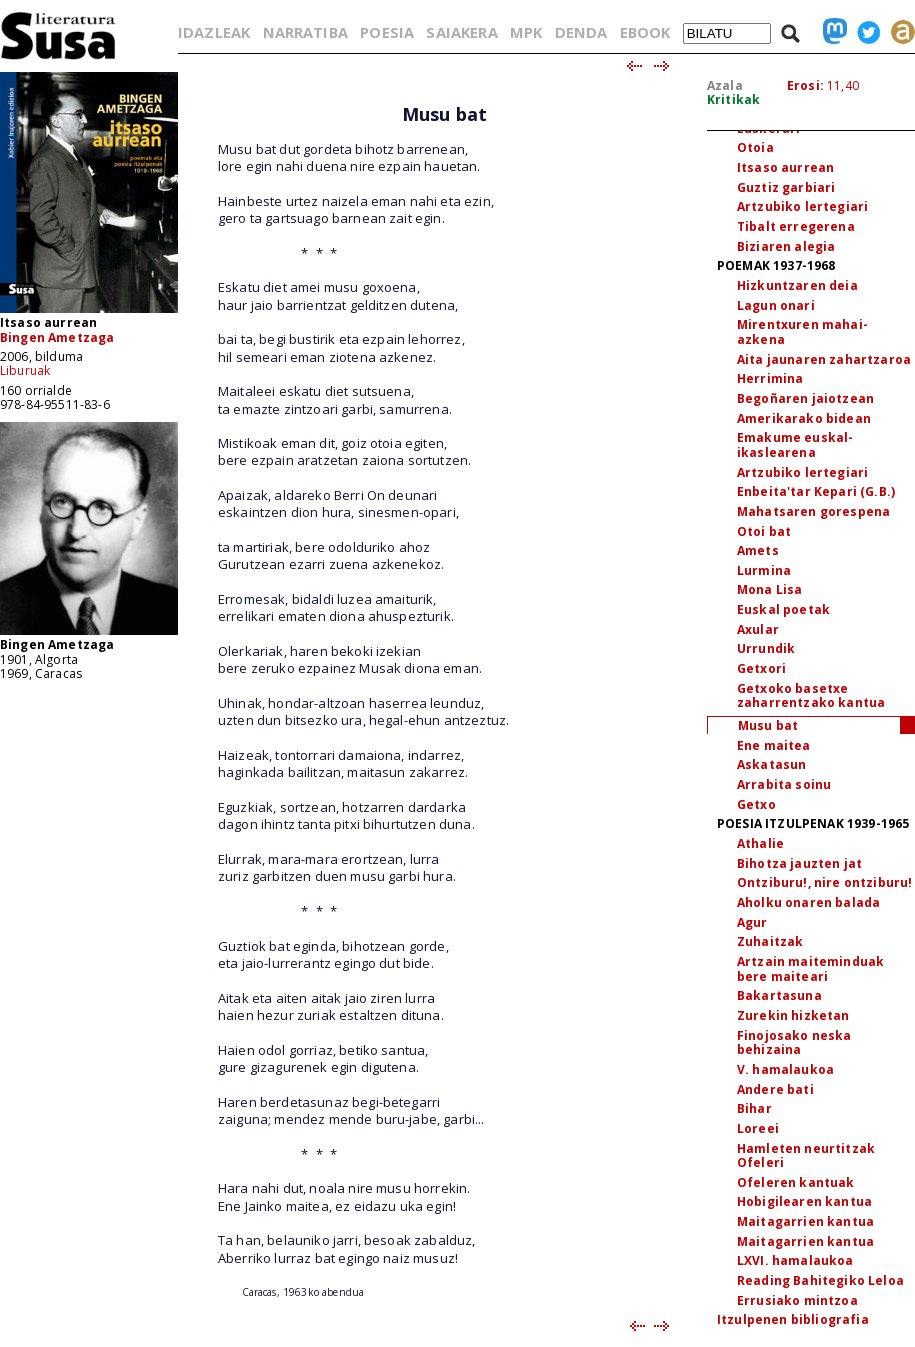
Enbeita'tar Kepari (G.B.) (816, 491)
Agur (752, 922)
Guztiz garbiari (786, 187)
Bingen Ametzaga (57, 337)
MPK (526, 32)
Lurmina (764, 570)
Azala (725, 85)
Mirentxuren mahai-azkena (802, 332)
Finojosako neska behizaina (794, 1043)
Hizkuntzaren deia (797, 285)
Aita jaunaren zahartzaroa (824, 359)
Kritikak (733, 99)
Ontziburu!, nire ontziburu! (824, 882)
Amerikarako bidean (804, 418)
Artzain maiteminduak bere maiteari (810, 969)
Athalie (760, 843)
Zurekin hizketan (793, 1015)
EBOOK (645, 32)
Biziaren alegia (786, 246)
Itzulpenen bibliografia (793, 1319)
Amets (758, 550)
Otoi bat (764, 531)
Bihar (754, 1108)
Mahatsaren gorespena (813, 511)
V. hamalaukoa (785, 1069)
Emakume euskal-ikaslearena (795, 445)
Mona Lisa (769, 589)
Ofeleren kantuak (796, 1182)
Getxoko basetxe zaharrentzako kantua (811, 696)
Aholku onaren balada (808, 902)
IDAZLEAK (214, 32)
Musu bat (768, 725)
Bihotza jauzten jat (799, 863)
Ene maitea (774, 745)
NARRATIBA (305, 32)
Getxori (761, 668)
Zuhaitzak (770, 941)
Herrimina (770, 378)
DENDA (581, 32)
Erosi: (805, 85)
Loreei (758, 1128)
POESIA (387, 32)
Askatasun (771, 764)
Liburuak (25, 370)
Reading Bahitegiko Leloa (820, 1280)
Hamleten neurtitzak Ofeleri (806, 1156)
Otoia (755, 147)
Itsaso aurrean (785, 167)
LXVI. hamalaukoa (795, 1260)
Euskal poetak (783, 609)
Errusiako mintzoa (797, 1300)
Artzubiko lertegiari (802, 206)
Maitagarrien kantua (805, 1221)
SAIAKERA (461, 32)
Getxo (756, 804)
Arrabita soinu (784, 784)
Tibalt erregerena (796, 226)
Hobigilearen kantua (804, 1201)
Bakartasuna (779, 995)
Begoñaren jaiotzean (805, 398)
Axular (758, 629)
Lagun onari (776, 305)
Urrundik (766, 648)
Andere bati (775, 1089)
